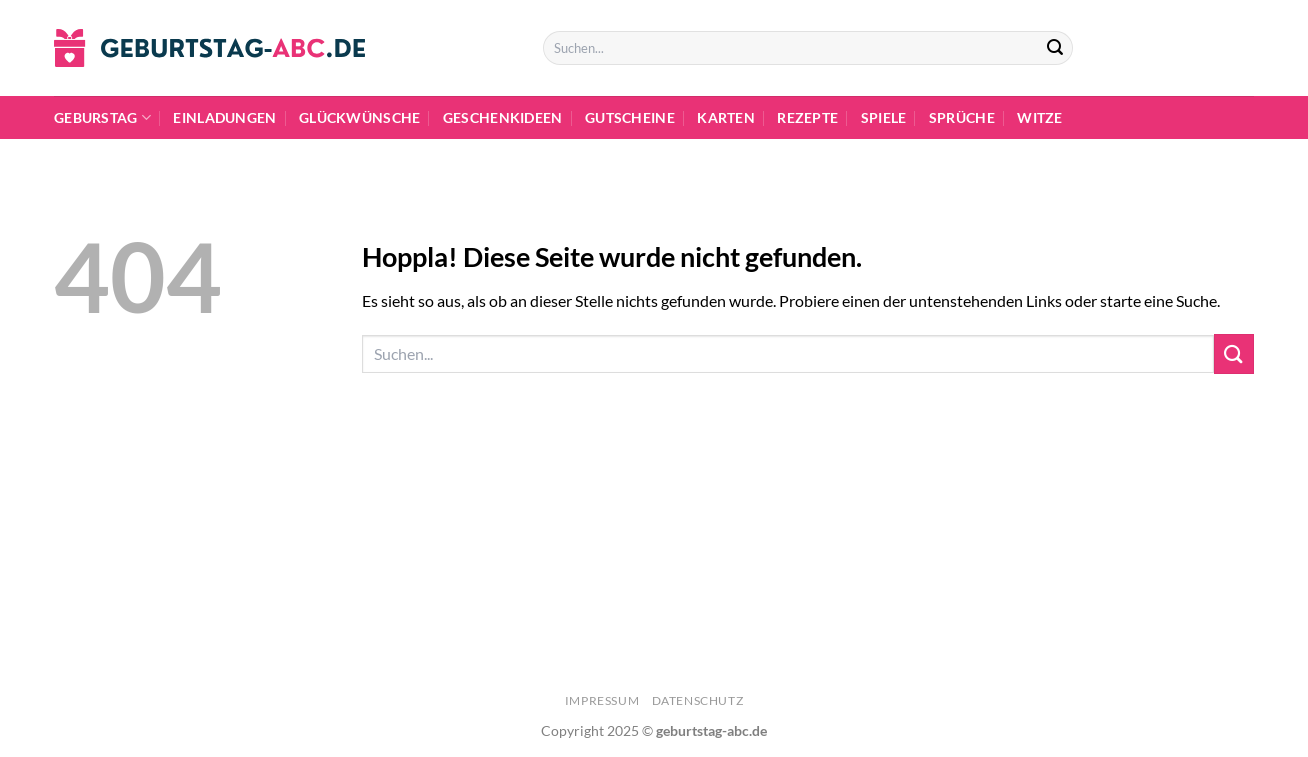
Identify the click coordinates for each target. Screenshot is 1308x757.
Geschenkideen (503, 117)
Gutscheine (630, 117)
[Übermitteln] (1055, 48)
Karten (726, 117)
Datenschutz (698, 700)
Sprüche (962, 117)
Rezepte (807, 117)
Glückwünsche (359, 117)
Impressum (602, 700)
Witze (1039, 117)
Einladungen (224, 117)
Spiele (884, 117)
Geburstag (102, 117)
